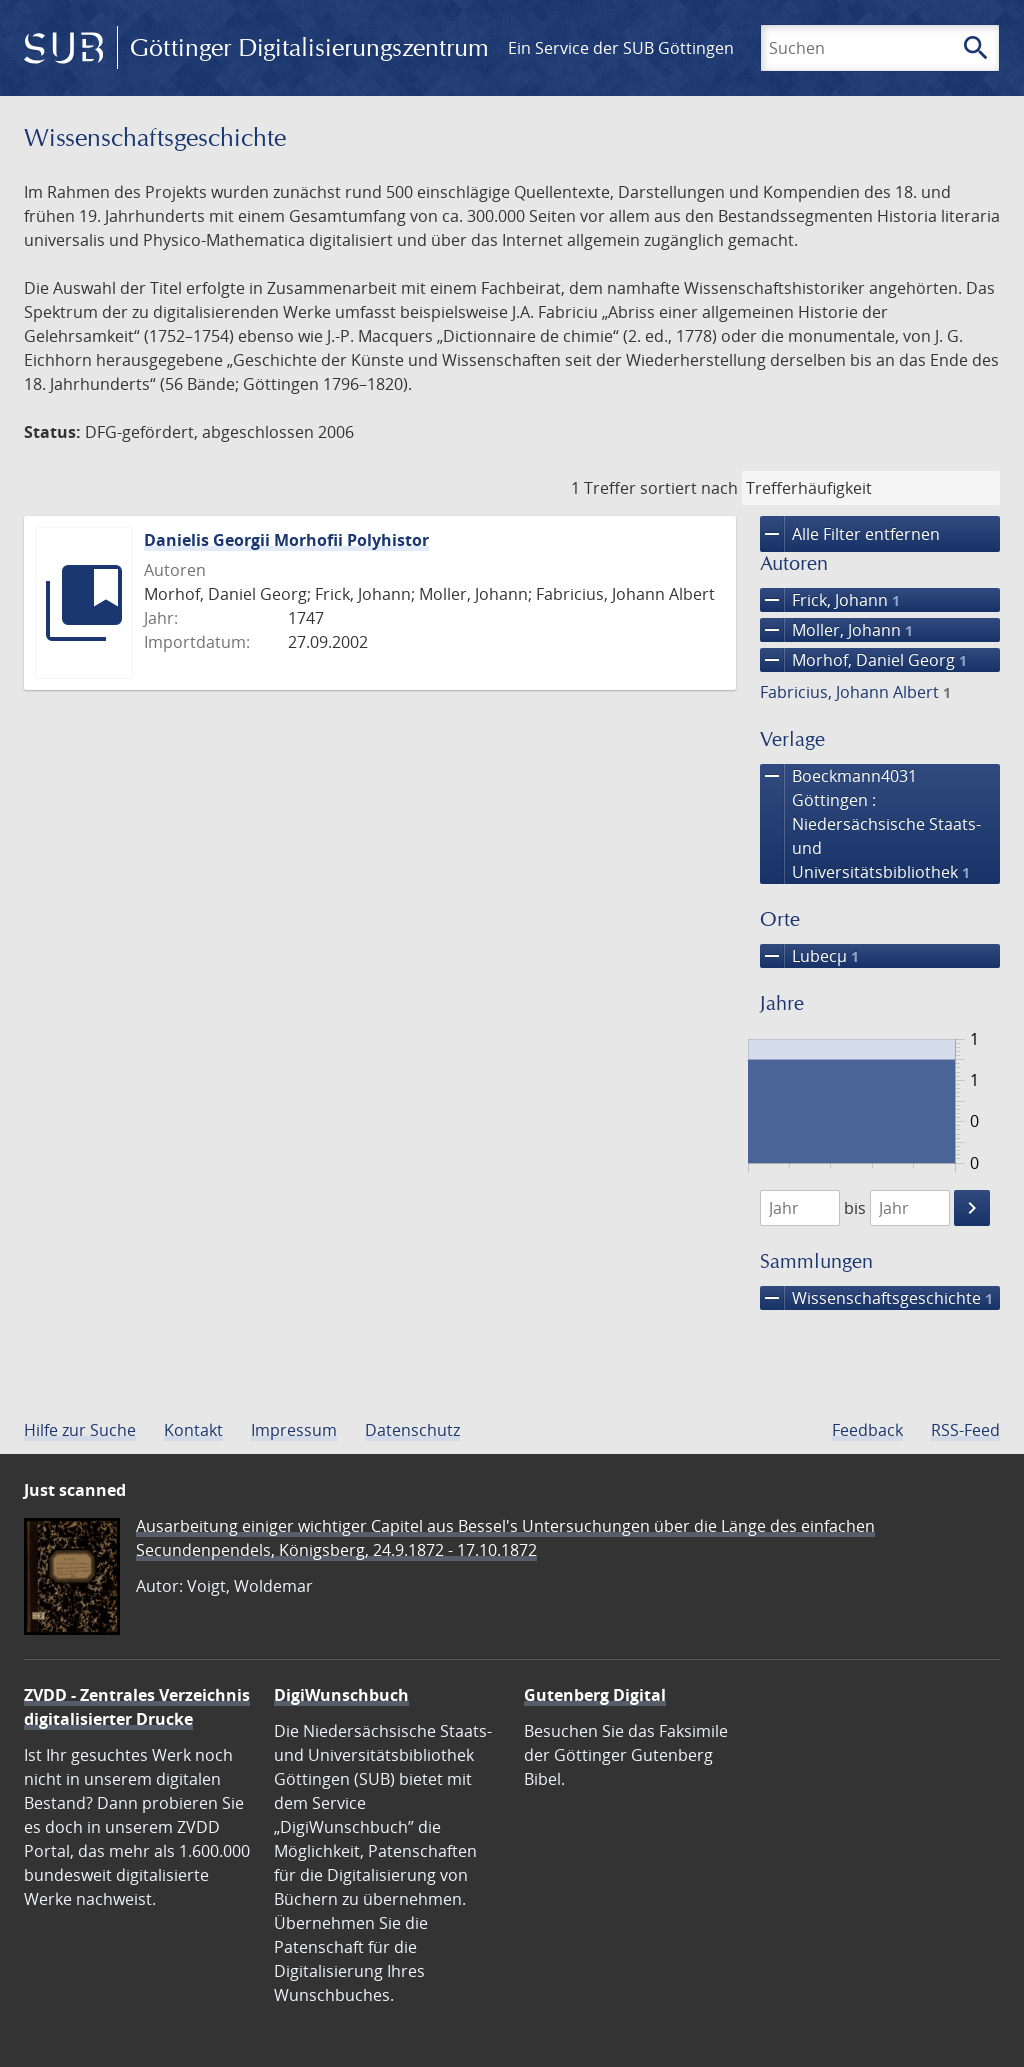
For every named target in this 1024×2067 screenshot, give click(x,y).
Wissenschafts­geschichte (876, 1298)
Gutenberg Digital (595, 1695)
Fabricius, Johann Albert (855, 692)
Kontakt (193, 1430)
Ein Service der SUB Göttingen (621, 48)
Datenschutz (412, 1430)
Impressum (294, 1430)
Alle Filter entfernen (850, 534)
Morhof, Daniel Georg (863, 660)
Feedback (867, 1430)
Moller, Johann (836, 630)
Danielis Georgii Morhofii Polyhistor (286, 540)
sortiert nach (689, 488)
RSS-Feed (965, 1430)
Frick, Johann (830, 600)
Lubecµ (809, 956)
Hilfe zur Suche (80, 1430)
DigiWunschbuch (341, 1695)
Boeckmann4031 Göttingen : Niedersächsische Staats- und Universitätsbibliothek (870, 824)
